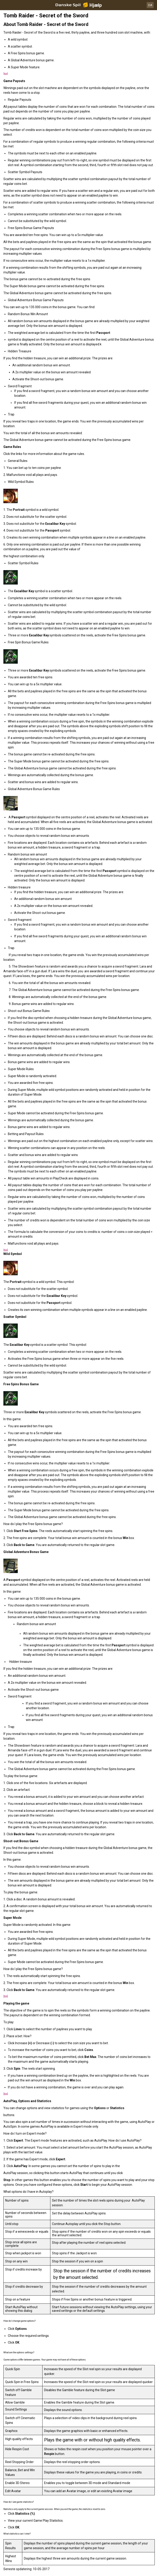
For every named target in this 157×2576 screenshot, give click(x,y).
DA (150, 5)
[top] (5, 73)
